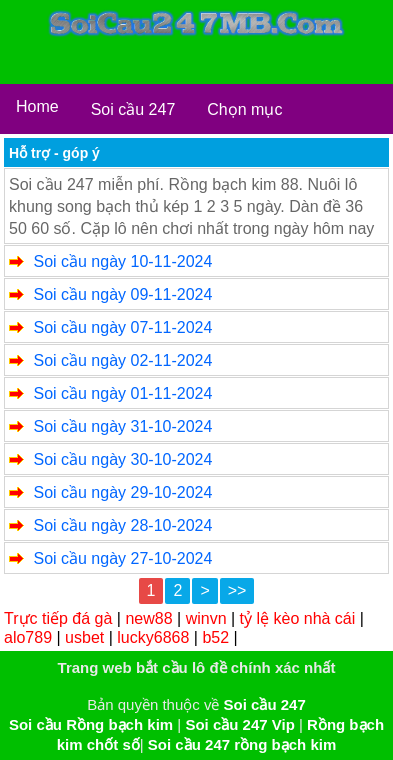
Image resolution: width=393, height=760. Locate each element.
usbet (84, 637)
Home (37, 106)
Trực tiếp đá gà (58, 618)
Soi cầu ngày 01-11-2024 (122, 393)
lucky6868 (153, 637)
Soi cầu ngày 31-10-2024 (122, 426)
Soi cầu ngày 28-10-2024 (122, 525)
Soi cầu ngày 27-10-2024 (122, 558)
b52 (215, 637)
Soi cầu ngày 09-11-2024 (122, 294)
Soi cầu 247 (133, 109)
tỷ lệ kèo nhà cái (298, 618)
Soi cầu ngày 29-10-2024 (122, 492)
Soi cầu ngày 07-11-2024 (122, 327)
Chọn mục (244, 109)
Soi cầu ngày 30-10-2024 (122, 459)
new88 (148, 618)
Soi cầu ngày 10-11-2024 (122, 261)
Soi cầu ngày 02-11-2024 (122, 360)
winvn (206, 618)
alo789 (28, 637)
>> (237, 590)
